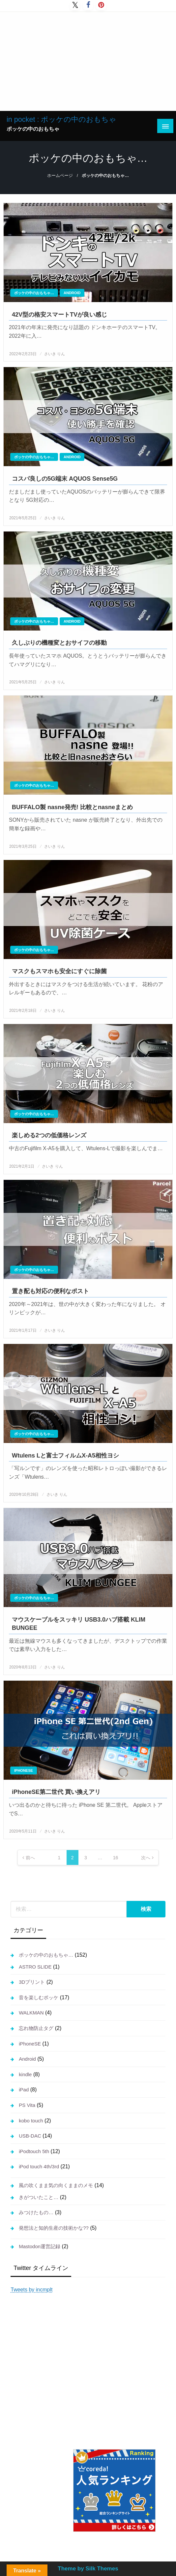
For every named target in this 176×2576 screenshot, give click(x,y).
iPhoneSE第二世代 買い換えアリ (56, 1792)
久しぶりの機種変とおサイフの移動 (59, 642)
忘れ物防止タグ (36, 2028)
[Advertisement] (88, 61)
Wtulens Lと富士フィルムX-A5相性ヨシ (65, 1455)
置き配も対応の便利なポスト (50, 1291)
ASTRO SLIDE (35, 1967)
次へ (145, 1857)
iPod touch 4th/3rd (39, 2166)
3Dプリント (32, 1982)
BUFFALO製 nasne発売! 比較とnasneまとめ (72, 807)
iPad (24, 2089)
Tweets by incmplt (31, 2289)
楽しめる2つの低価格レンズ (49, 1135)
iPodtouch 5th (34, 2151)
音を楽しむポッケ (38, 1997)
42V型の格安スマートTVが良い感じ (59, 314)
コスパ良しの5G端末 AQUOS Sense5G (65, 478)
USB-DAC (30, 2136)
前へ (30, 1857)
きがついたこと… (38, 2197)
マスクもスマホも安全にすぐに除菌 (59, 971)
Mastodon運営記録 (39, 2246)
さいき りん (54, 354)
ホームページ (60, 175)
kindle (25, 2074)
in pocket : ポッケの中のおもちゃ (61, 119)
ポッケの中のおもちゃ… (34, 293)
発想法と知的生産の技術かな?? (54, 2228)
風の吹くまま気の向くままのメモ (56, 2185)
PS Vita (27, 2105)
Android (72, 293)
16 (115, 1857)
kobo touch (31, 2120)
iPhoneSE (23, 1770)
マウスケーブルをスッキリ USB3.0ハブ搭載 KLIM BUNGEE (78, 1623)
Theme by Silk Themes (88, 2568)
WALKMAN (31, 2012)
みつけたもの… (36, 2212)
